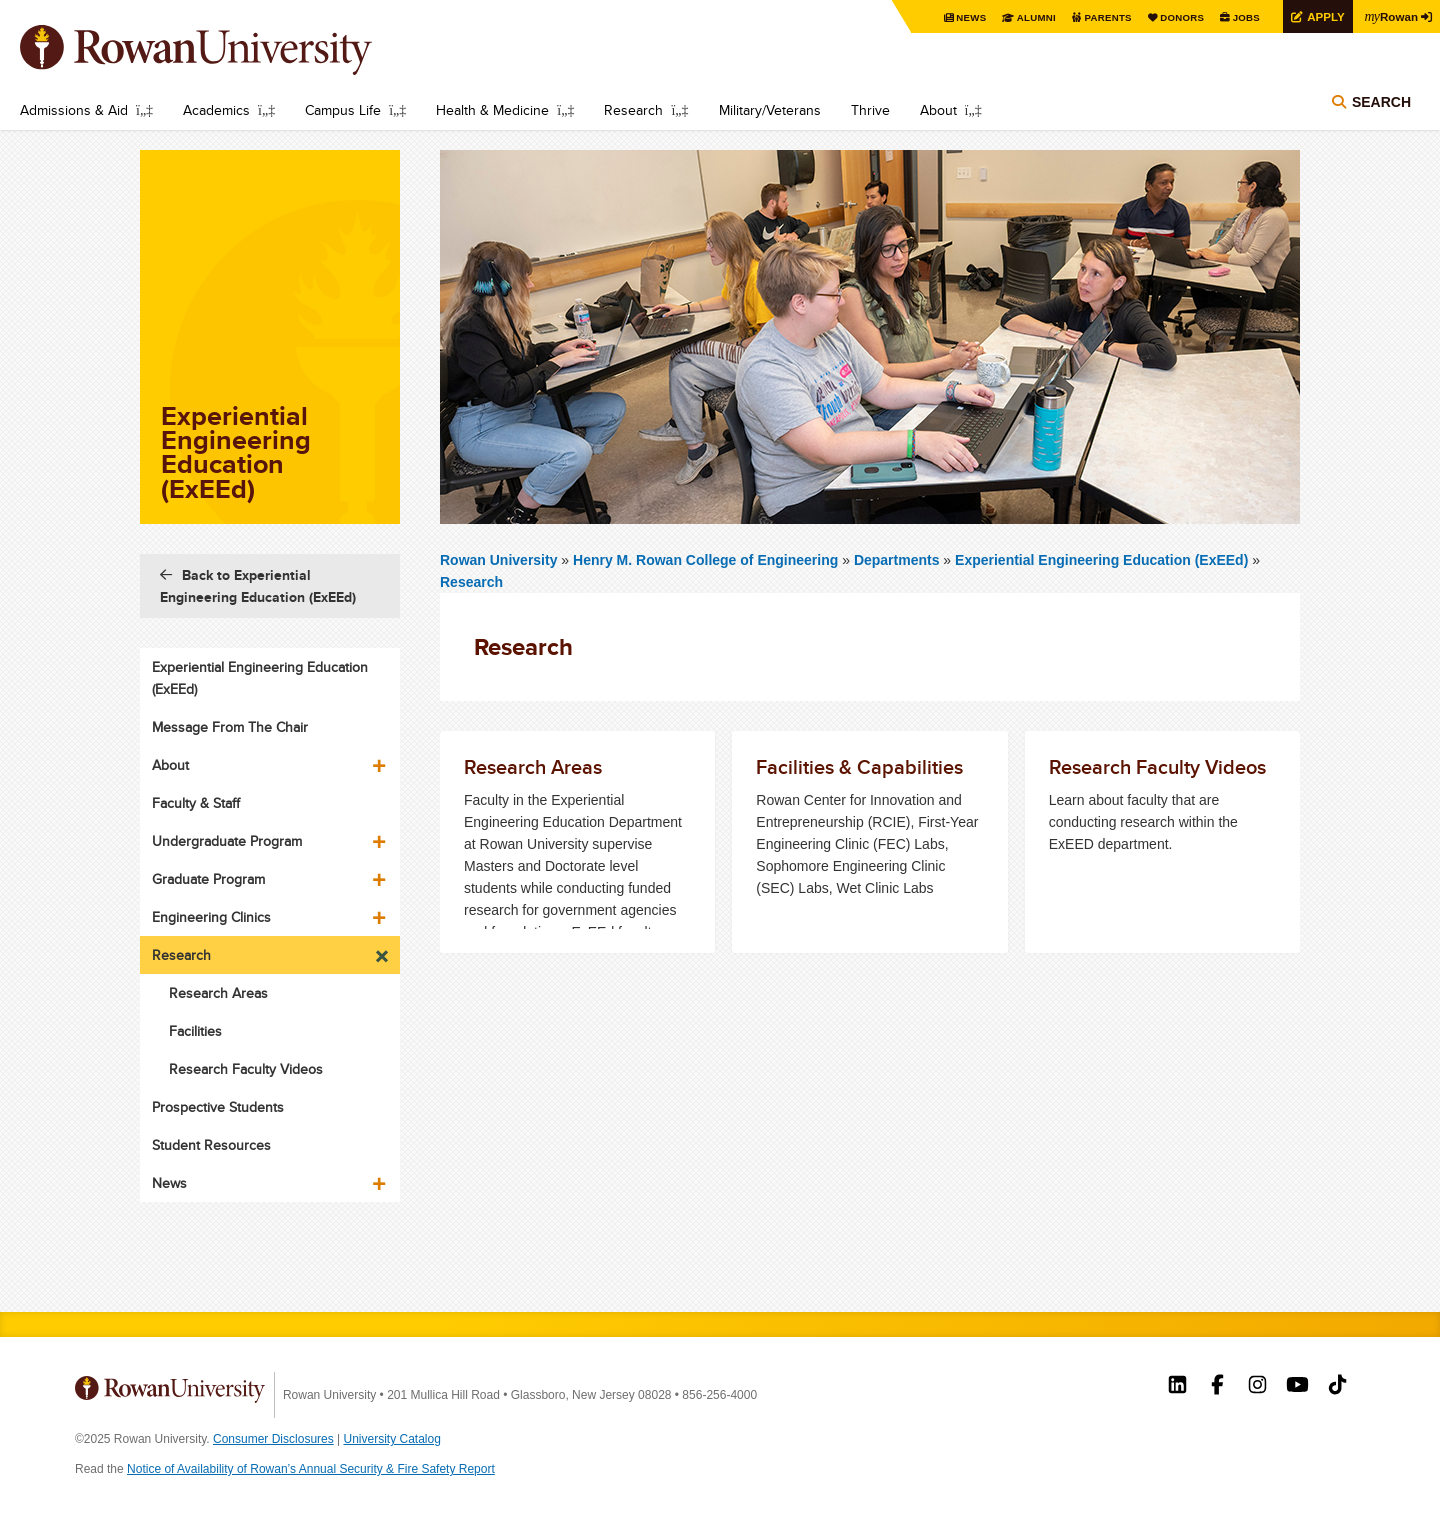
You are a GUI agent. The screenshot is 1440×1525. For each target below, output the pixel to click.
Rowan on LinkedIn (1177, 1387)
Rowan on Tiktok (1337, 1387)
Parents (1102, 17)
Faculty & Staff (196, 803)
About (938, 110)
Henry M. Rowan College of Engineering (707, 560)
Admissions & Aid (74, 110)
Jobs (1242, 17)
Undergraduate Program (227, 841)
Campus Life (343, 110)
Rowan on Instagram (1257, 1387)
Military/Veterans (770, 110)
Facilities (195, 1031)
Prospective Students (218, 1107)
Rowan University (225, 50)
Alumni (1030, 17)
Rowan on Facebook (1217, 1387)
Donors (1177, 17)
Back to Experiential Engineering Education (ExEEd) (258, 586)
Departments (897, 560)
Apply (1322, 16)
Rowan (1390, 16)
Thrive (870, 110)
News (964, 17)
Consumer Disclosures (273, 1439)
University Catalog (392, 1439)
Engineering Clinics (211, 917)
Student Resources (211, 1145)
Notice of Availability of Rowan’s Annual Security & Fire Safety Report (311, 1469)
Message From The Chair (230, 727)
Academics (216, 110)
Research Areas (218, 993)
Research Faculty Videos (246, 1069)
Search (1381, 102)
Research (633, 110)
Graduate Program (208, 879)
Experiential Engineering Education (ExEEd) (1101, 560)
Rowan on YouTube (1297, 1387)
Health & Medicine (492, 110)
